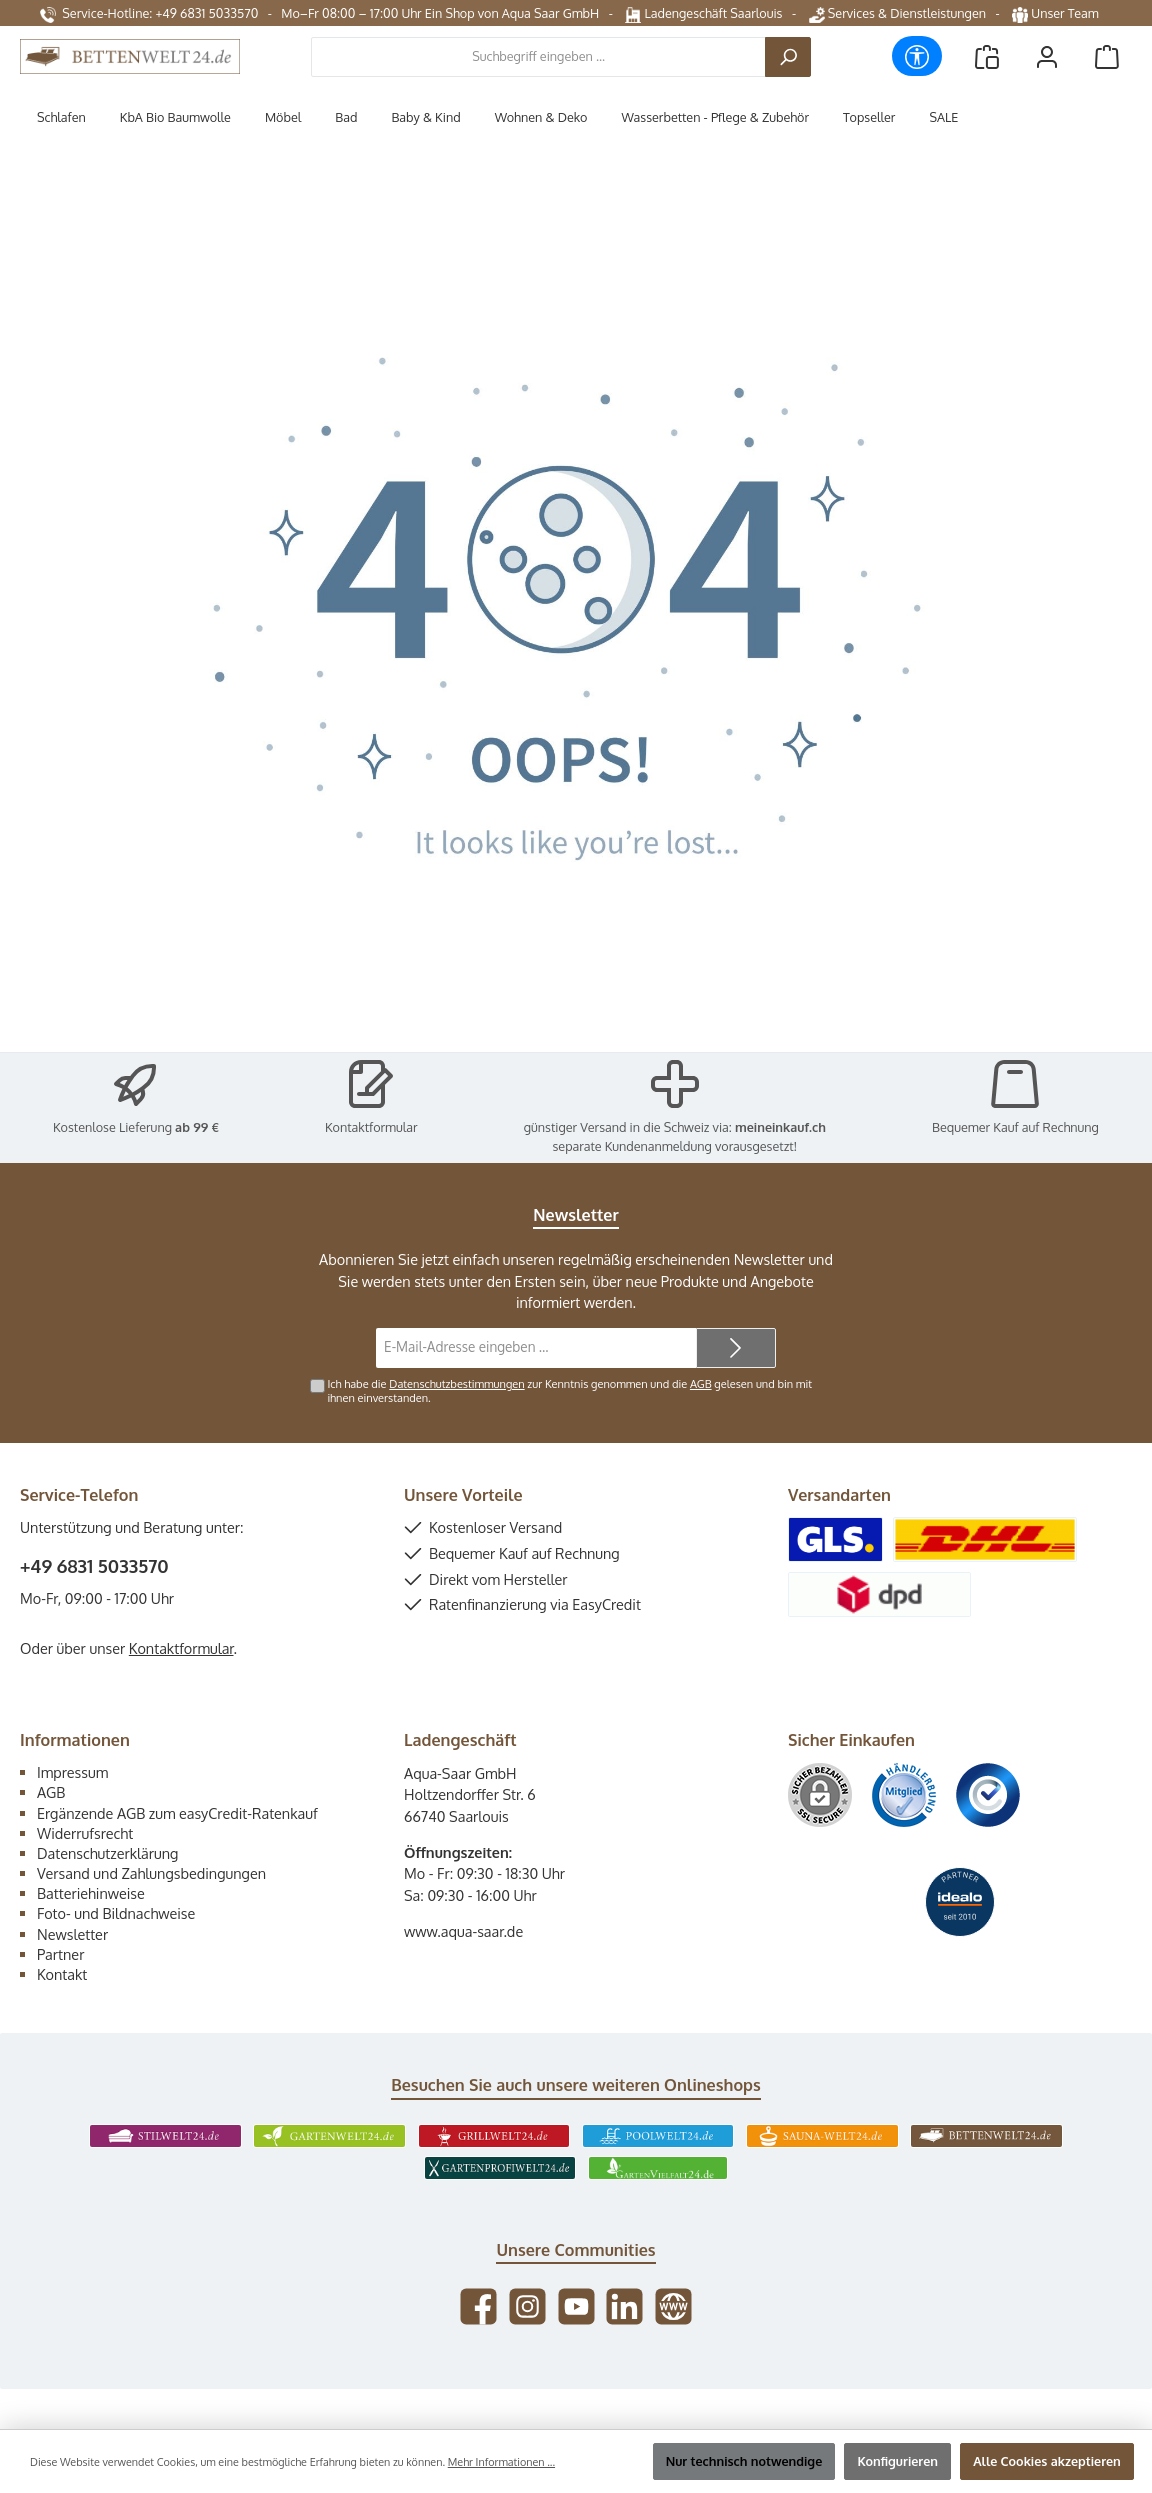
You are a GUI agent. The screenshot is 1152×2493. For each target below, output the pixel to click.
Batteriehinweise (91, 1893)
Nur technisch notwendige (744, 2461)
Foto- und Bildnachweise (116, 1913)
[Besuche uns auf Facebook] (478, 2306)
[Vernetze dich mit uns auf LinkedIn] (624, 2306)
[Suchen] (788, 57)
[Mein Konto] (1047, 56)
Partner (60, 1954)
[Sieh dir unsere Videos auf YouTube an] (576, 2306)
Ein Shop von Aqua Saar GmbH (512, 13)
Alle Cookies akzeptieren (1047, 2461)
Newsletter (72, 1934)
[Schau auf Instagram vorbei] (527, 2306)
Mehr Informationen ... (501, 2462)
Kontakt (62, 1974)
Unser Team (1057, 13)
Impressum (72, 1772)
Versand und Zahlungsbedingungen (151, 1873)
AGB (701, 1384)
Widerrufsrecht (85, 1833)
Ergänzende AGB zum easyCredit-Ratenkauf (177, 1813)
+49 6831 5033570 (94, 1566)
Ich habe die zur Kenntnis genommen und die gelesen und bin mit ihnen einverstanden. (569, 1390)
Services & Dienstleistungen (897, 13)
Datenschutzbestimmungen (456, 1384)
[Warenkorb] (1107, 56)
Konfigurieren (897, 2461)
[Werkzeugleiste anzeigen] (917, 56)
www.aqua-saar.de (463, 1931)
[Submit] (736, 1348)
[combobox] (538, 57)
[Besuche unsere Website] (673, 2306)
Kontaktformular (371, 1127)
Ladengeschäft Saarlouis (703, 13)
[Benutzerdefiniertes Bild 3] (988, 1795)
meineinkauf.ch (780, 1127)
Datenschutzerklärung (107, 1853)
